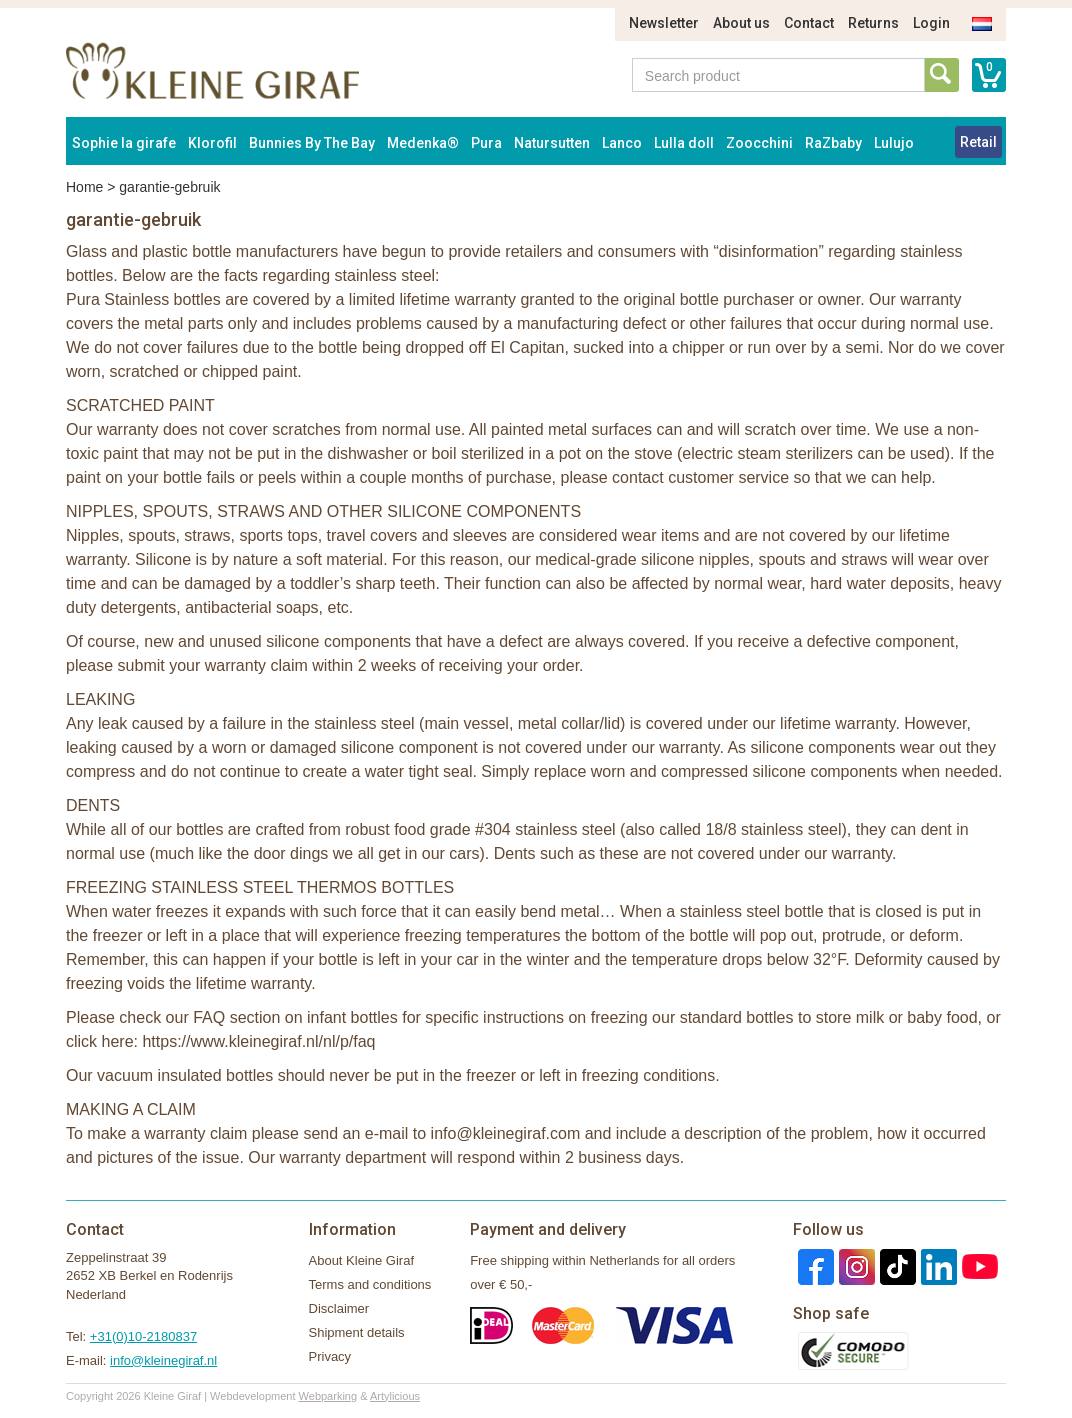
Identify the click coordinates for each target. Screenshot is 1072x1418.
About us (741, 23)
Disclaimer (339, 1308)
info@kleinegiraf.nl (163, 1360)
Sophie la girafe (124, 143)
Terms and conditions (370, 1284)
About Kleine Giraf (362, 1260)
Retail (978, 142)
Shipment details (357, 1332)
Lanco (622, 143)
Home (84, 187)
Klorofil (212, 143)
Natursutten (552, 143)
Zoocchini (759, 143)
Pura (486, 143)
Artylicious (395, 1396)
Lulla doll (684, 143)
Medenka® (423, 143)
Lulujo (894, 143)
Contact (809, 23)
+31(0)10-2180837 (143, 1336)
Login (931, 23)
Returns (873, 23)
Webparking (328, 1396)
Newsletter (664, 23)
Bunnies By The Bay (312, 143)
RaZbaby (833, 143)
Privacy (330, 1356)
